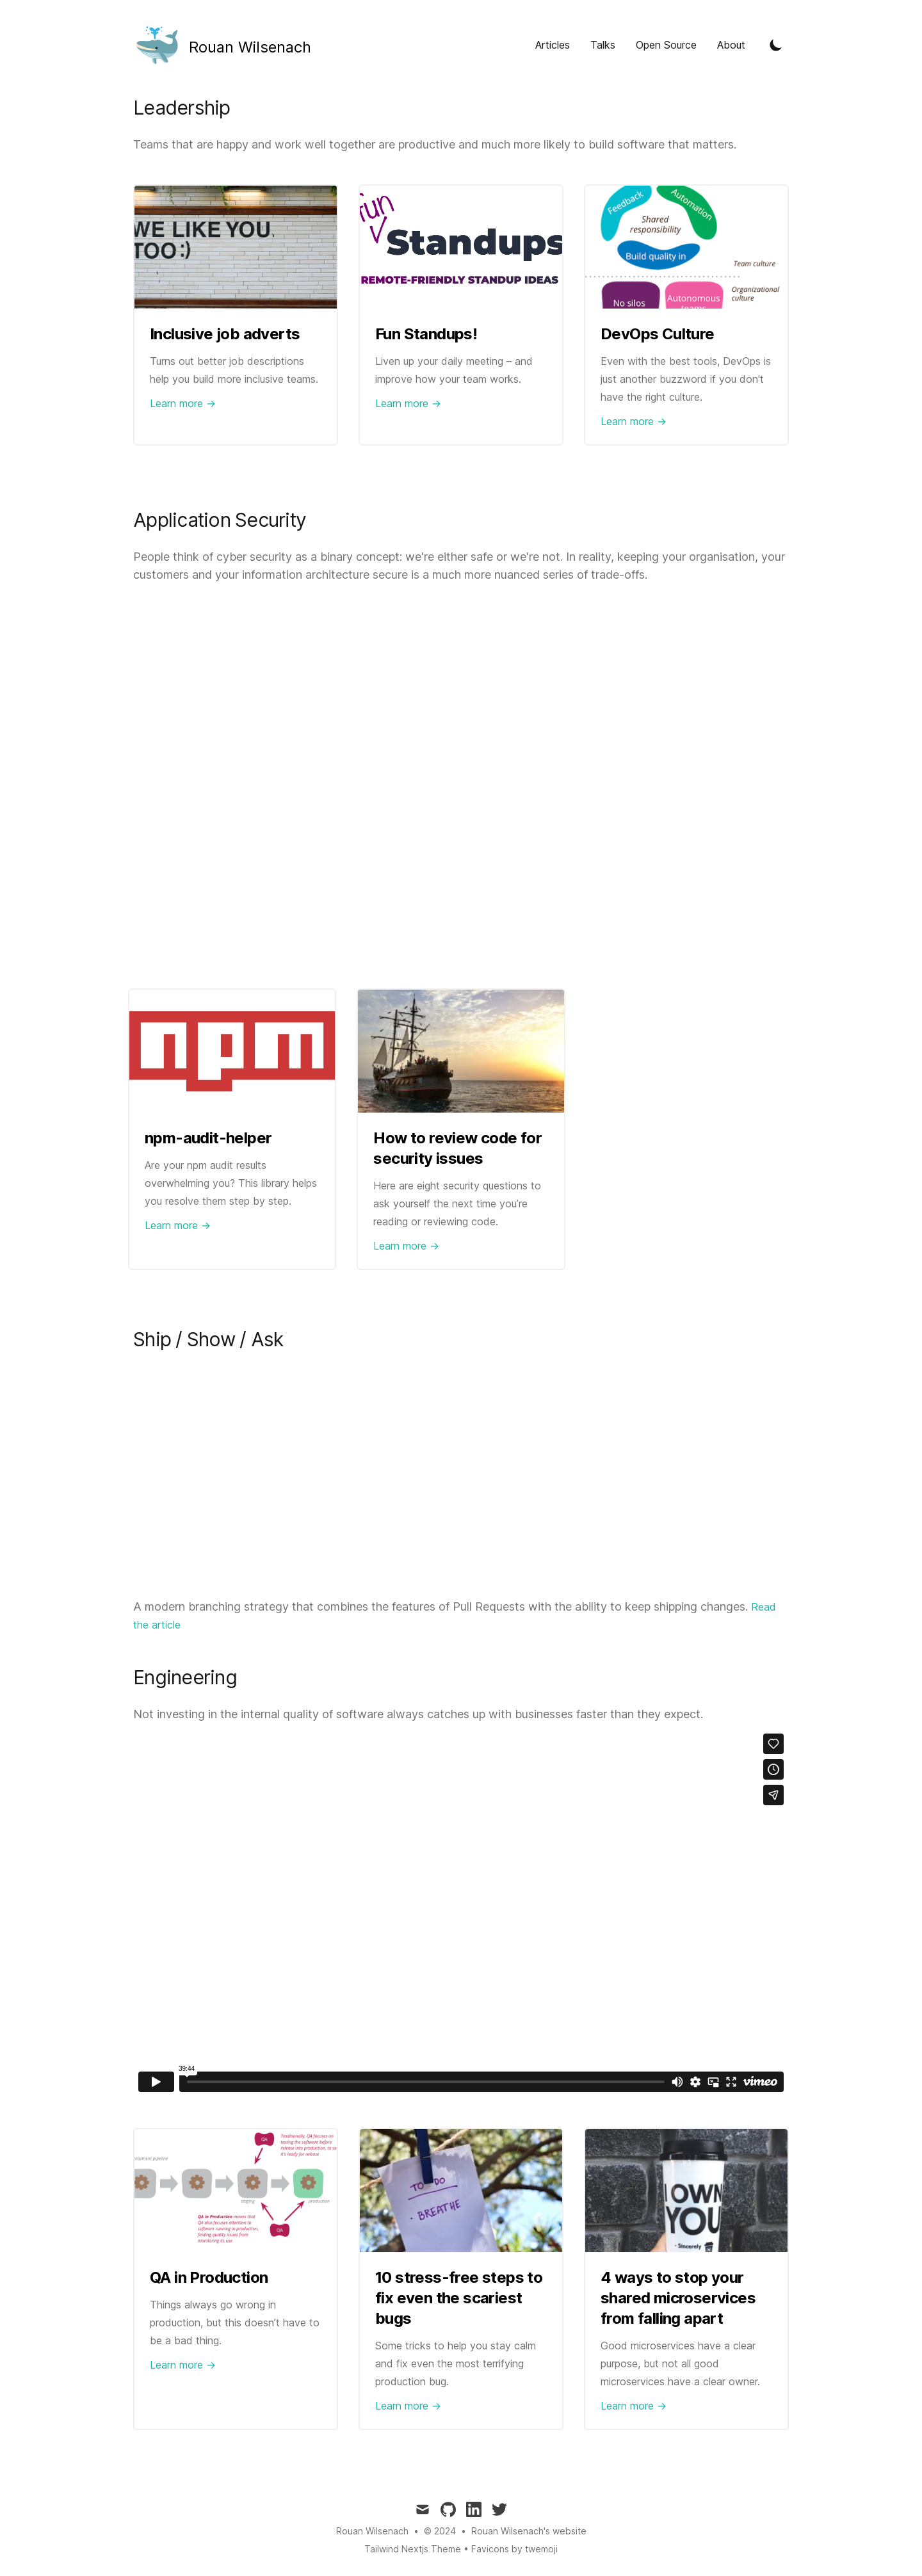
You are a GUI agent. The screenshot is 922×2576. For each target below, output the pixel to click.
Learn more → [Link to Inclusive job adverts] (183, 403)
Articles (552, 44)
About (731, 44)
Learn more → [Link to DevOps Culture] (634, 421)
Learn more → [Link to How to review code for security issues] (406, 1245)
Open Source (666, 44)
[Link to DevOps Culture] (686, 247)
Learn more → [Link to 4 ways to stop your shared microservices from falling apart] (634, 2405)
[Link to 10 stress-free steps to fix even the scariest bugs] (461, 2190)
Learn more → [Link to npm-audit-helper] (178, 1225)
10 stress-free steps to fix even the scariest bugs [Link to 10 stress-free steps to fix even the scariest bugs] (458, 2298)
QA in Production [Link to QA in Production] (209, 2277)
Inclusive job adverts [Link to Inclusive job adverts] (225, 334)
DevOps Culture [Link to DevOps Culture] (658, 334)
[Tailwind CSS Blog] (222, 45)
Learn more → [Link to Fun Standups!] (408, 403)
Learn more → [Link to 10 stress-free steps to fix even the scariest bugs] (408, 2405)
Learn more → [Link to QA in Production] (183, 2364)
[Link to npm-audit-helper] (232, 1051)
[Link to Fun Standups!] (461, 247)
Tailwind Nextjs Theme (412, 2548)
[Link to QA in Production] (235, 2190)
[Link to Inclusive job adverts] (235, 247)
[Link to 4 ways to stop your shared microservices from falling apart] (686, 2190)
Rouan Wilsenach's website (528, 2530)
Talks (602, 44)
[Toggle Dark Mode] (776, 45)
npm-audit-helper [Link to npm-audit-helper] (208, 1138)
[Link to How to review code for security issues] (460, 1051)
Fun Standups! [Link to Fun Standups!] (426, 334)
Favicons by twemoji (514, 2548)
